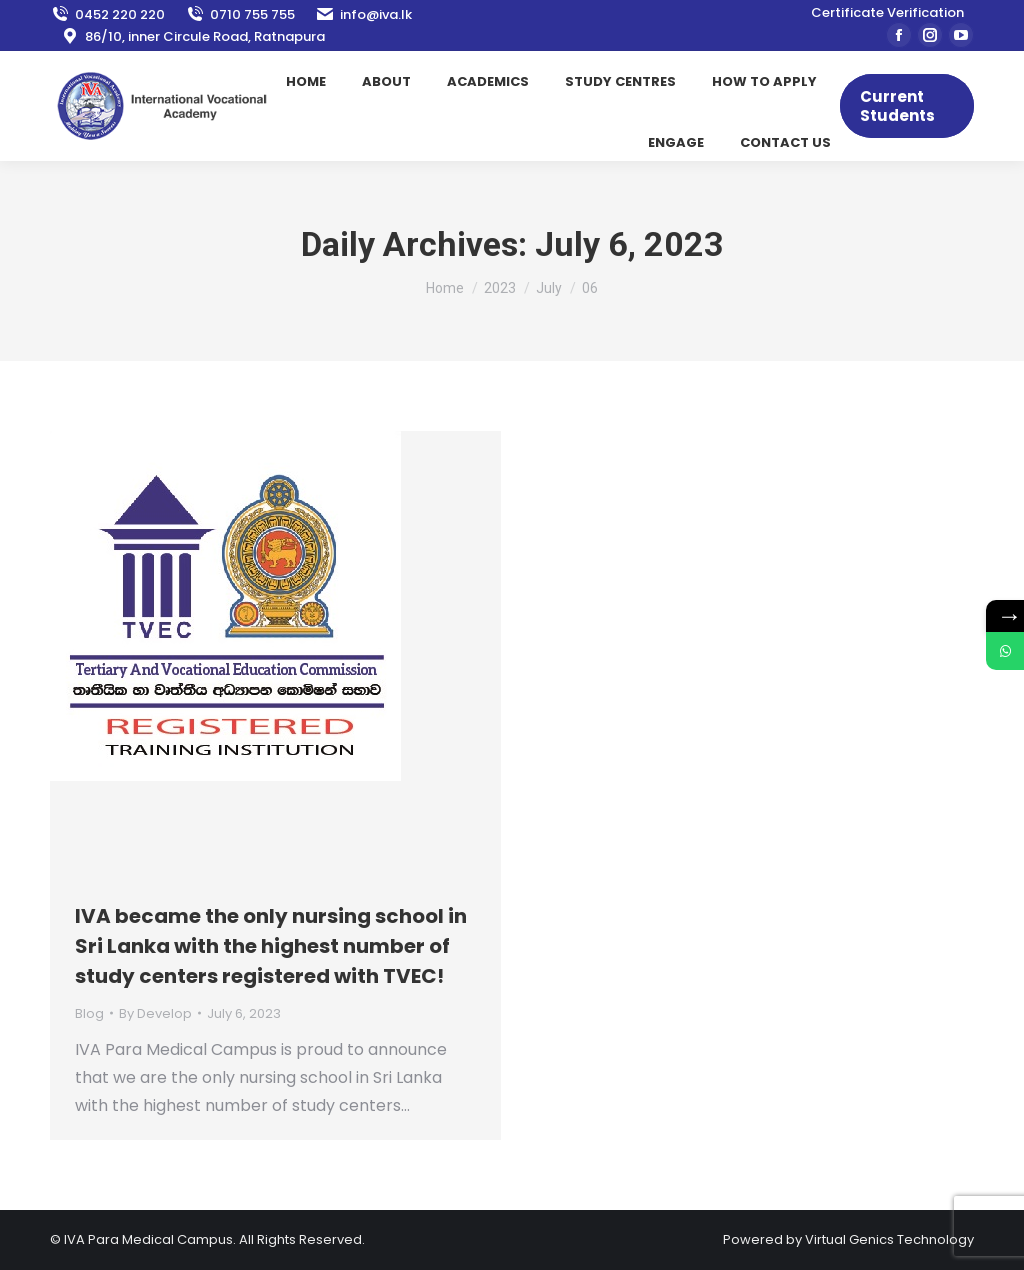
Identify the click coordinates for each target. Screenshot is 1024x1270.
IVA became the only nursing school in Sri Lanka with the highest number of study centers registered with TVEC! (271, 946)
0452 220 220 (107, 14)
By (155, 1013)
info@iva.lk (363, 14)
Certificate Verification (887, 12)
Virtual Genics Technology (889, 1239)
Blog (89, 1013)
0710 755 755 (240, 14)
